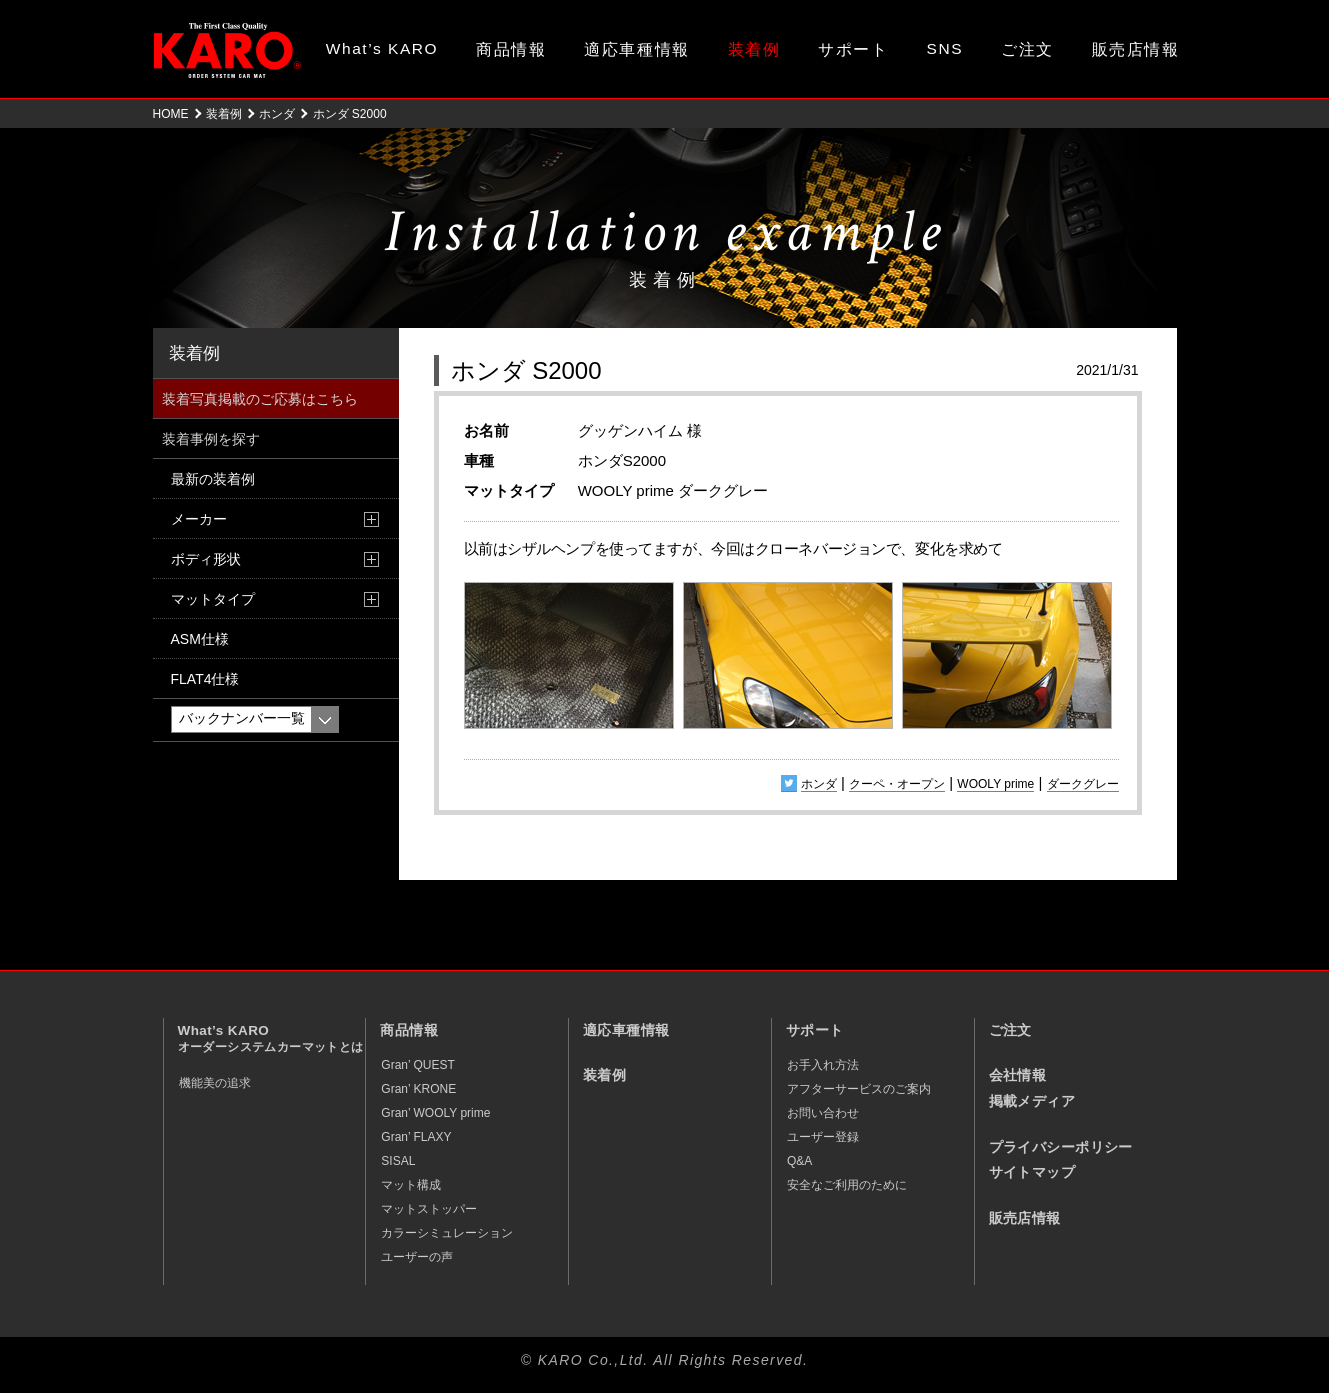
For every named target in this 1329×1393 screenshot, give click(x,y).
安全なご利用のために (847, 1185)
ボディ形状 (206, 559)
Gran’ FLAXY (416, 1137)
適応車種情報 (636, 49)
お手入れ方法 (823, 1065)
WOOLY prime (995, 784)
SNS (945, 48)
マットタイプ (213, 599)
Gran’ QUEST (418, 1065)
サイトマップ (1032, 1172)
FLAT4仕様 (205, 679)
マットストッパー (429, 1209)
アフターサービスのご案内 (859, 1089)
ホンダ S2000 (526, 370)
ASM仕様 (200, 639)
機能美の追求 (215, 1083)
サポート (853, 49)
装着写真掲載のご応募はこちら (260, 399)
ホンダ (277, 114)
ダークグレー (1083, 784)
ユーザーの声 (417, 1257)
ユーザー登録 (823, 1137)
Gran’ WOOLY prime (435, 1113)
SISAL (398, 1161)
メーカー (199, 519)
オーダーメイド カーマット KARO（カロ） (227, 50)
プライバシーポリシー (1061, 1147)
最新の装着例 (213, 479)
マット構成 (411, 1185)
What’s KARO (382, 48)
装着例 (754, 49)
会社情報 (1018, 1075)
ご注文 (1027, 49)
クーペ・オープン (897, 784)
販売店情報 (1136, 49)
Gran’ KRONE (418, 1089)
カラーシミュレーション (447, 1233)
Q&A (799, 1161)
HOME (171, 114)
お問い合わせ (823, 1113)
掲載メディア (1032, 1101)
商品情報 (511, 49)
